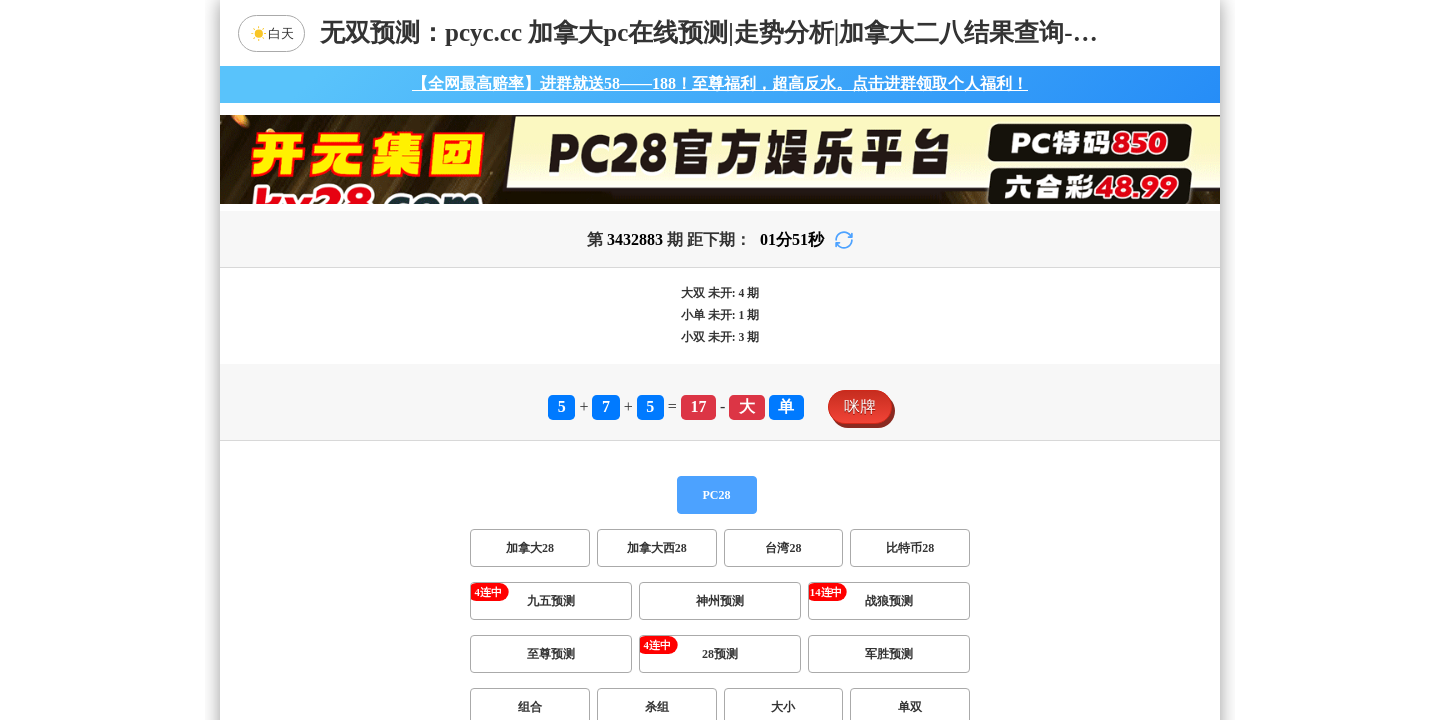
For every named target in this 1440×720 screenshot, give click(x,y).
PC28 (717, 495)
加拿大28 (530, 548)
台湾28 (783, 548)
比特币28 (910, 548)
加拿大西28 (657, 548)
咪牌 (860, 406)
